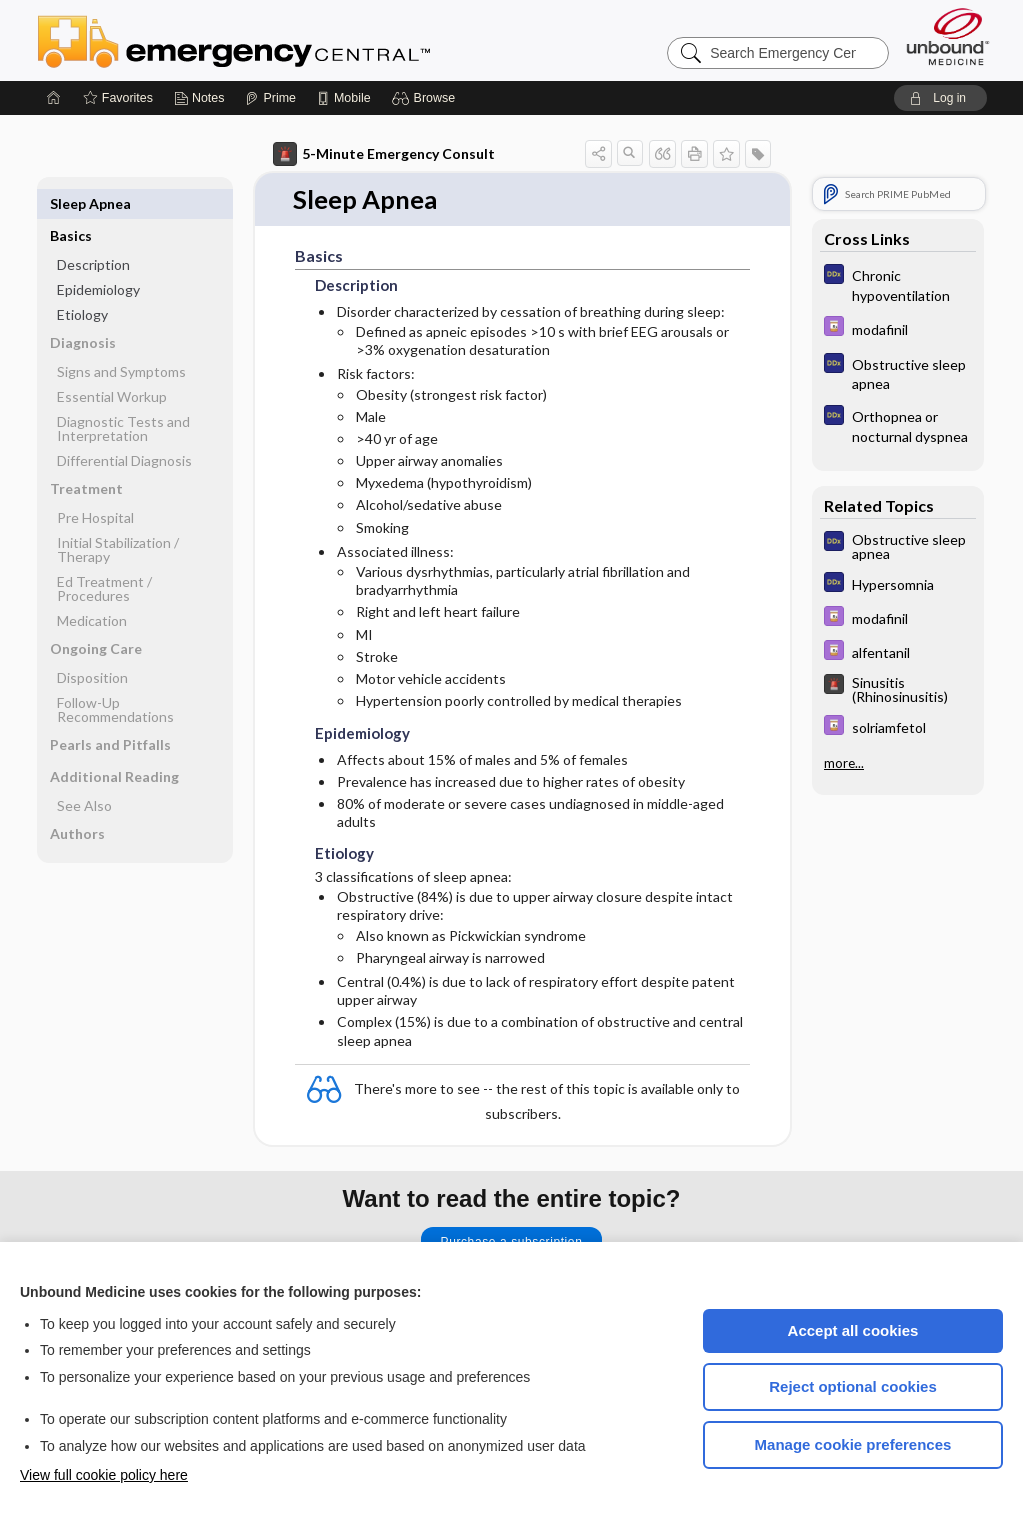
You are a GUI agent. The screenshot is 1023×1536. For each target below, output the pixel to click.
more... (844, 763)
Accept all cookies (853, 1330)
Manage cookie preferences (853, 1444)
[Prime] (270, 98)
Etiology (82, 282)
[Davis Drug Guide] (898, 328)
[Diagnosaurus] (898, 284)
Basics (71, 203)
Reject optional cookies (853, 1386)
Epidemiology (98, 257)
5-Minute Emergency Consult (384, 154)
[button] (426, 98)
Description (93, 232)
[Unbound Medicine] (948, 36)
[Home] (54, 98)
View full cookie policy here (104, 1475)
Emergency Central (286, 40)
